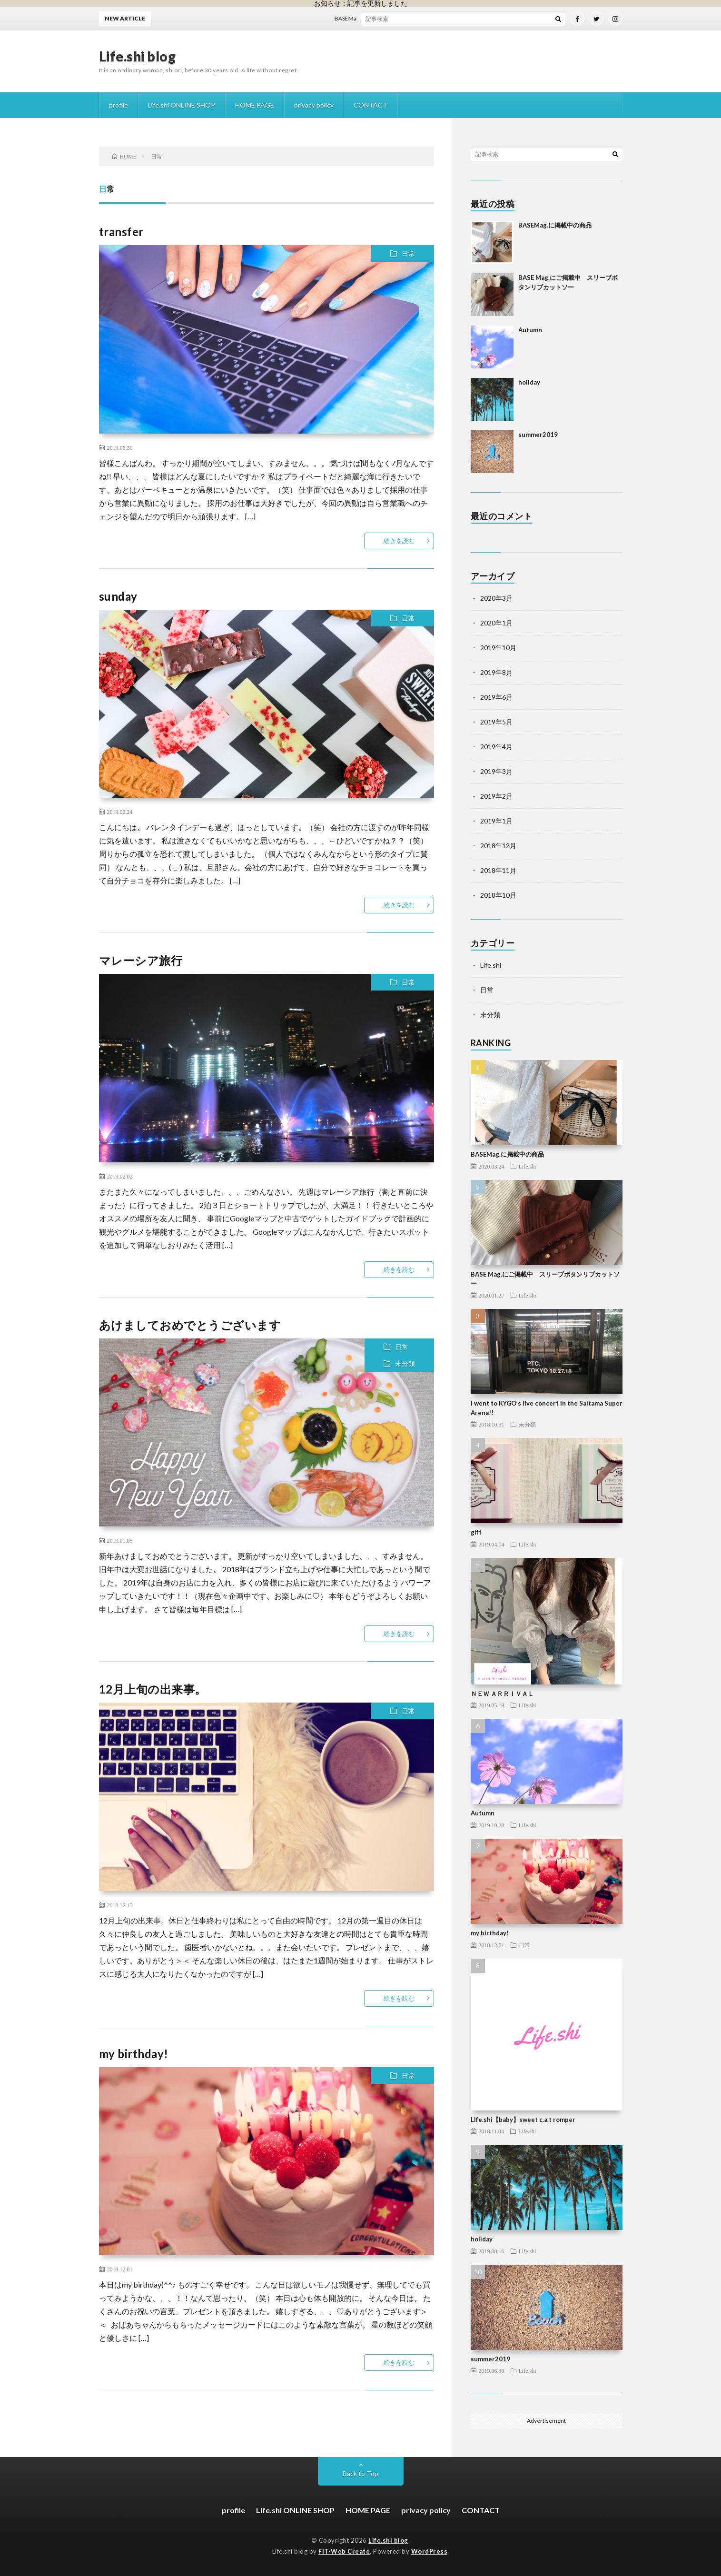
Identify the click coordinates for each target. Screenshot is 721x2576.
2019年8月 (496, 672)
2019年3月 (496, 771)
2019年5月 (496, 722)
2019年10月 (498, 648)
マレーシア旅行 (141, 960)
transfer (121, 231)
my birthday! (133, 2054)
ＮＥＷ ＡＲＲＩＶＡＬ (502, 1693)
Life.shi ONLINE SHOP (181, 105)
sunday (118, 596)
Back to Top (360, 2473)
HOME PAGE (254, 105)
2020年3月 (496, 598)
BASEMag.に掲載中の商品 (372, 18)
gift (476, 1532)
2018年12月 (498, 846)
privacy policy (314, 105)
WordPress (429, 2551)
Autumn (530, 330)
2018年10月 (498, 895)
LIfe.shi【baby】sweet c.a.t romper (523, 2119)
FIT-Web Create (344, 2551)
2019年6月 (496, 697)
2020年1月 (496, 623)
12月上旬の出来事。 (153, 1689)
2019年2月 (496, 796)
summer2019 (538, 434)
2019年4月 (496, 747)
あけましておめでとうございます (190, 1325)
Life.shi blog (137, 56)
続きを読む (399, 541)
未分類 (405, 1363)
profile (118, 105)
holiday (529, 382)
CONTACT (370, 105)
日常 (408, 253)
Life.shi (490, 965)
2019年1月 (496, 821)
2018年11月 (498, 870)
